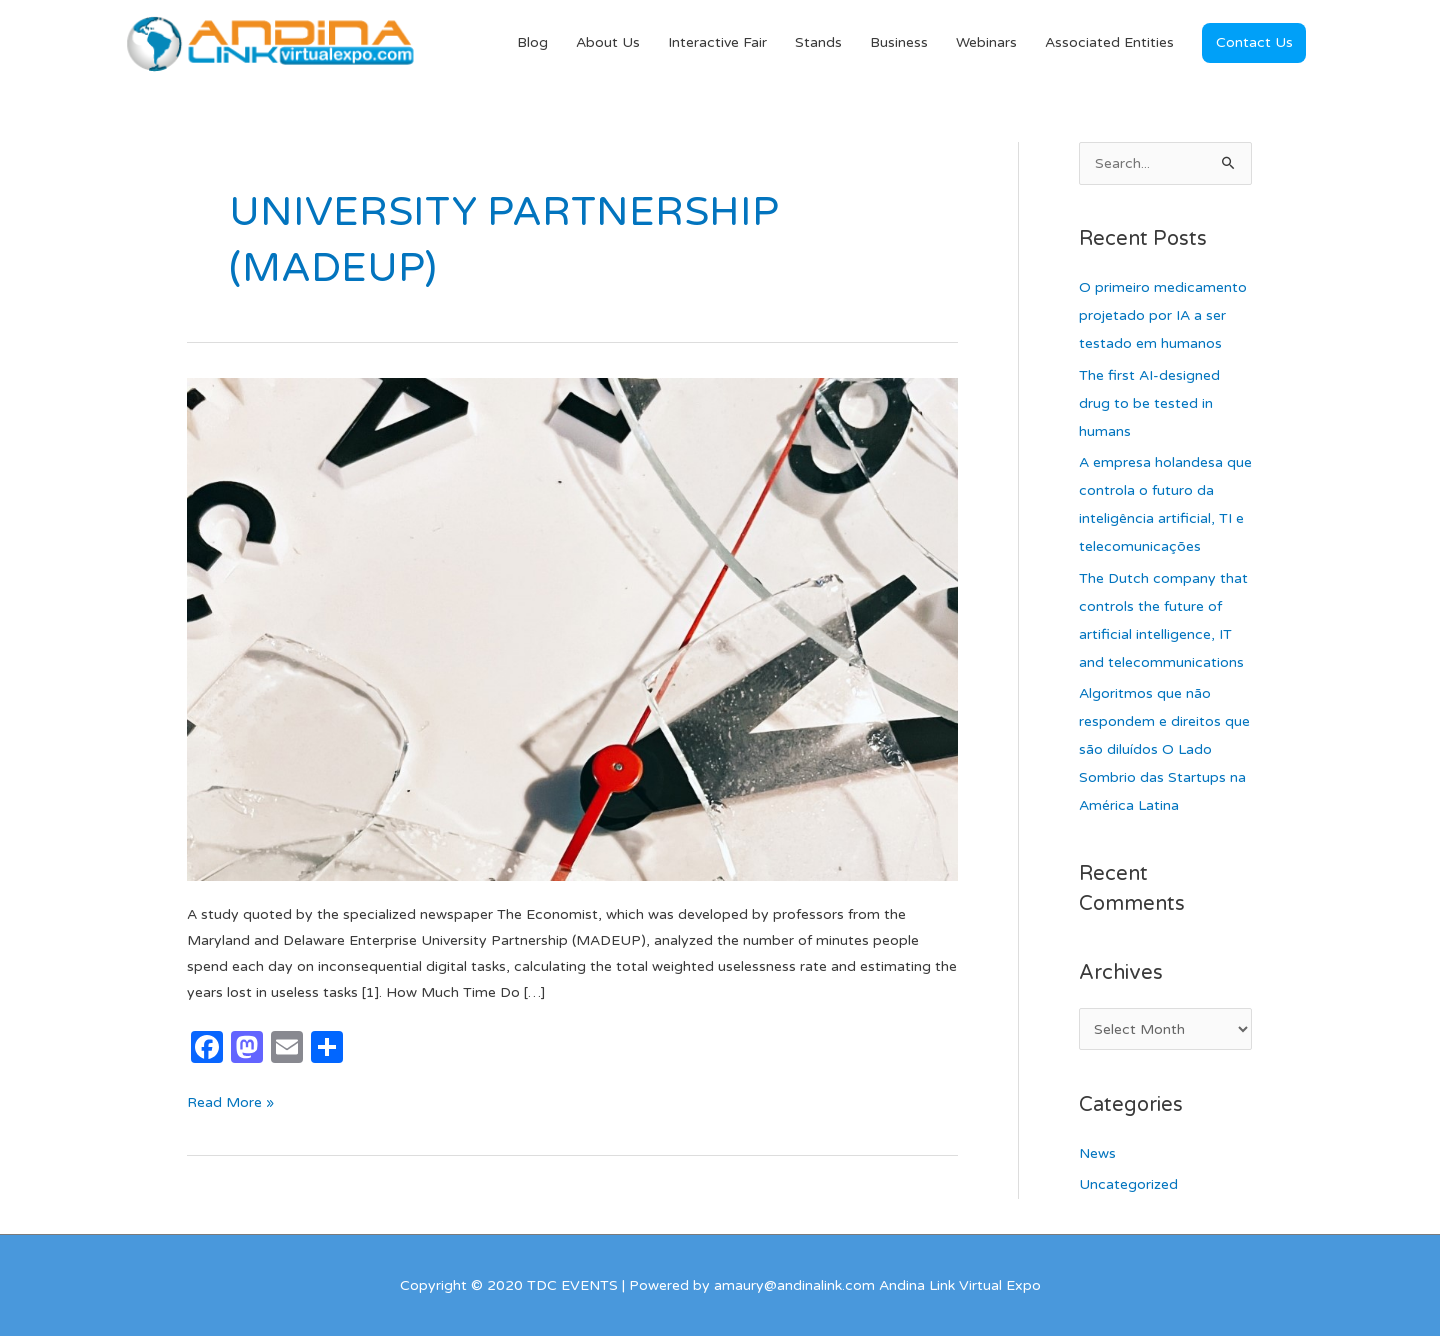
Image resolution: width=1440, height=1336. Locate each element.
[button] (1254, 43)
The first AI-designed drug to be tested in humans (1149, 403)
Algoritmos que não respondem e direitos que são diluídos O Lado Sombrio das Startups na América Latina (1164, 749)
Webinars (986, 42)
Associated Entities (1109, 42)
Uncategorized (1128, 1184)
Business (899, 42)
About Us (608, 42)
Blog (532, 42)
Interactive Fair (717, 42)
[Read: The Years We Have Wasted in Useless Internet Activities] (572, 628)
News (1097, 1153)
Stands (818, 42)
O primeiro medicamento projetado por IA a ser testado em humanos (1163, 315)
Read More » (230, 1100)
